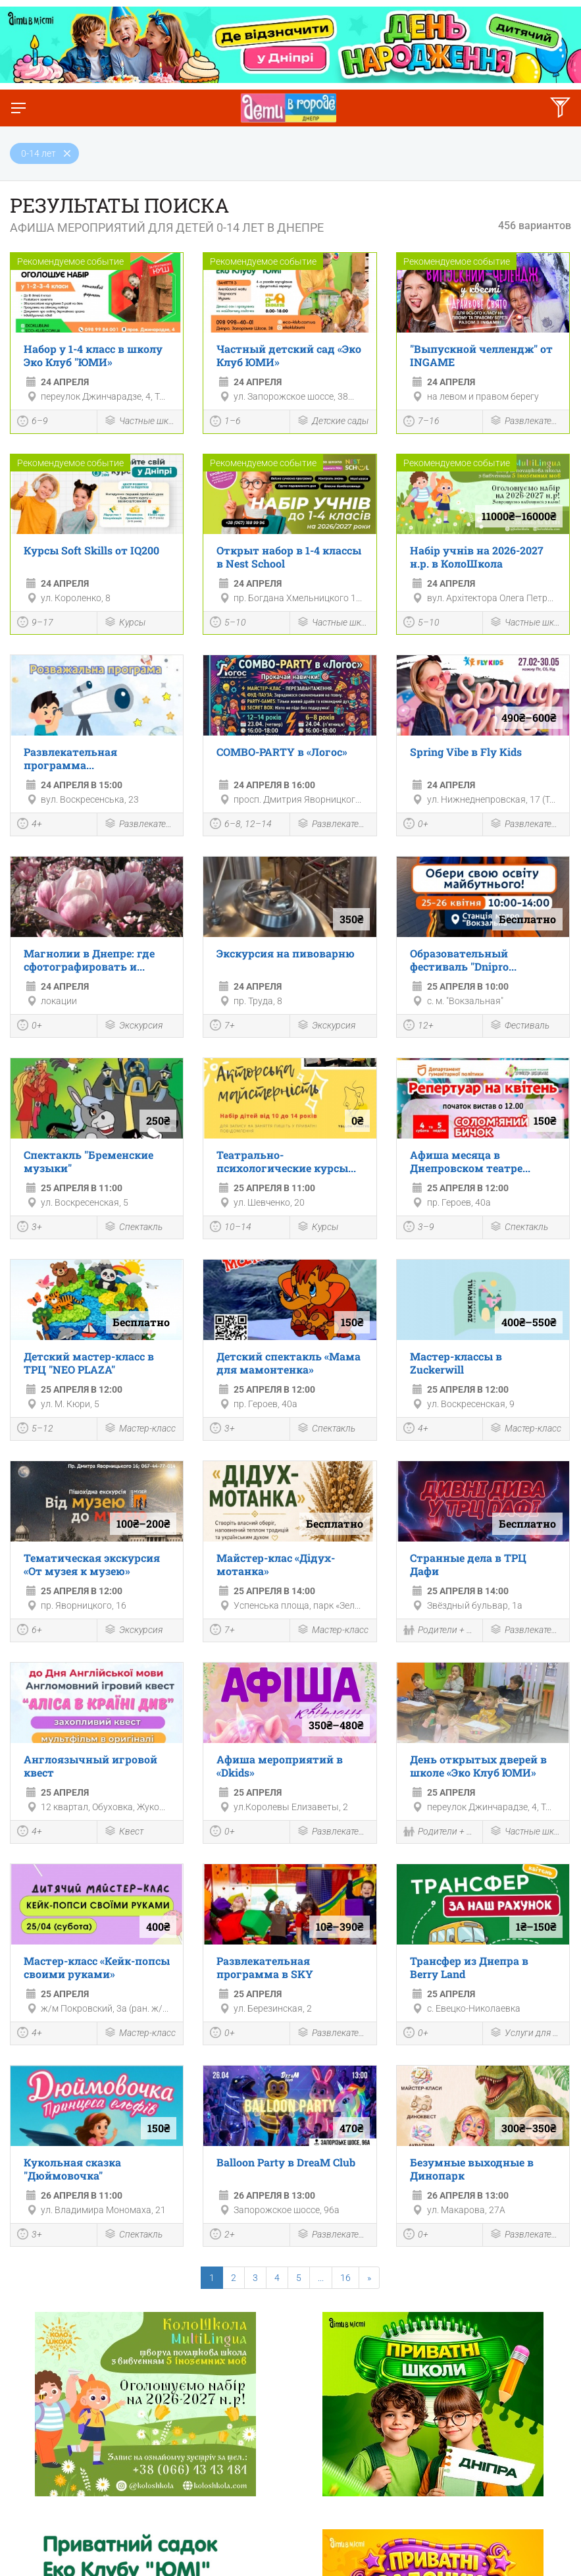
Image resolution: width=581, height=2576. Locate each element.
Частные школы (140, 421)
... (321, 2277)
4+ (29, 825)
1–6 (225, 423)
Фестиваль (519, 1026)
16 (345, 2277)
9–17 (35, 623)
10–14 (230, 1228)
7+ (222, 1026)
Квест (123, 1832)
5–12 (35, 1429)
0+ (415, 825)
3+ (29, 1228)
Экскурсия (133, 1026)
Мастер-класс (140, 1429)
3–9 (418, 1228)
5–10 (228, 623)
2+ (222, 2235)
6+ (29, 1631)
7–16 (421, 423)
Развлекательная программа (526, 421)
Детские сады (332, 421)
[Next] (369, 2278)
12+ (418, 1026)
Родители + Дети (439, 1631)
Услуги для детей (526, 2033)
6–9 (32, 423)
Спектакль (133, 1227)
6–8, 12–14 (241, 825)
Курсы (124, 623)
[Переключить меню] (18, 108)
